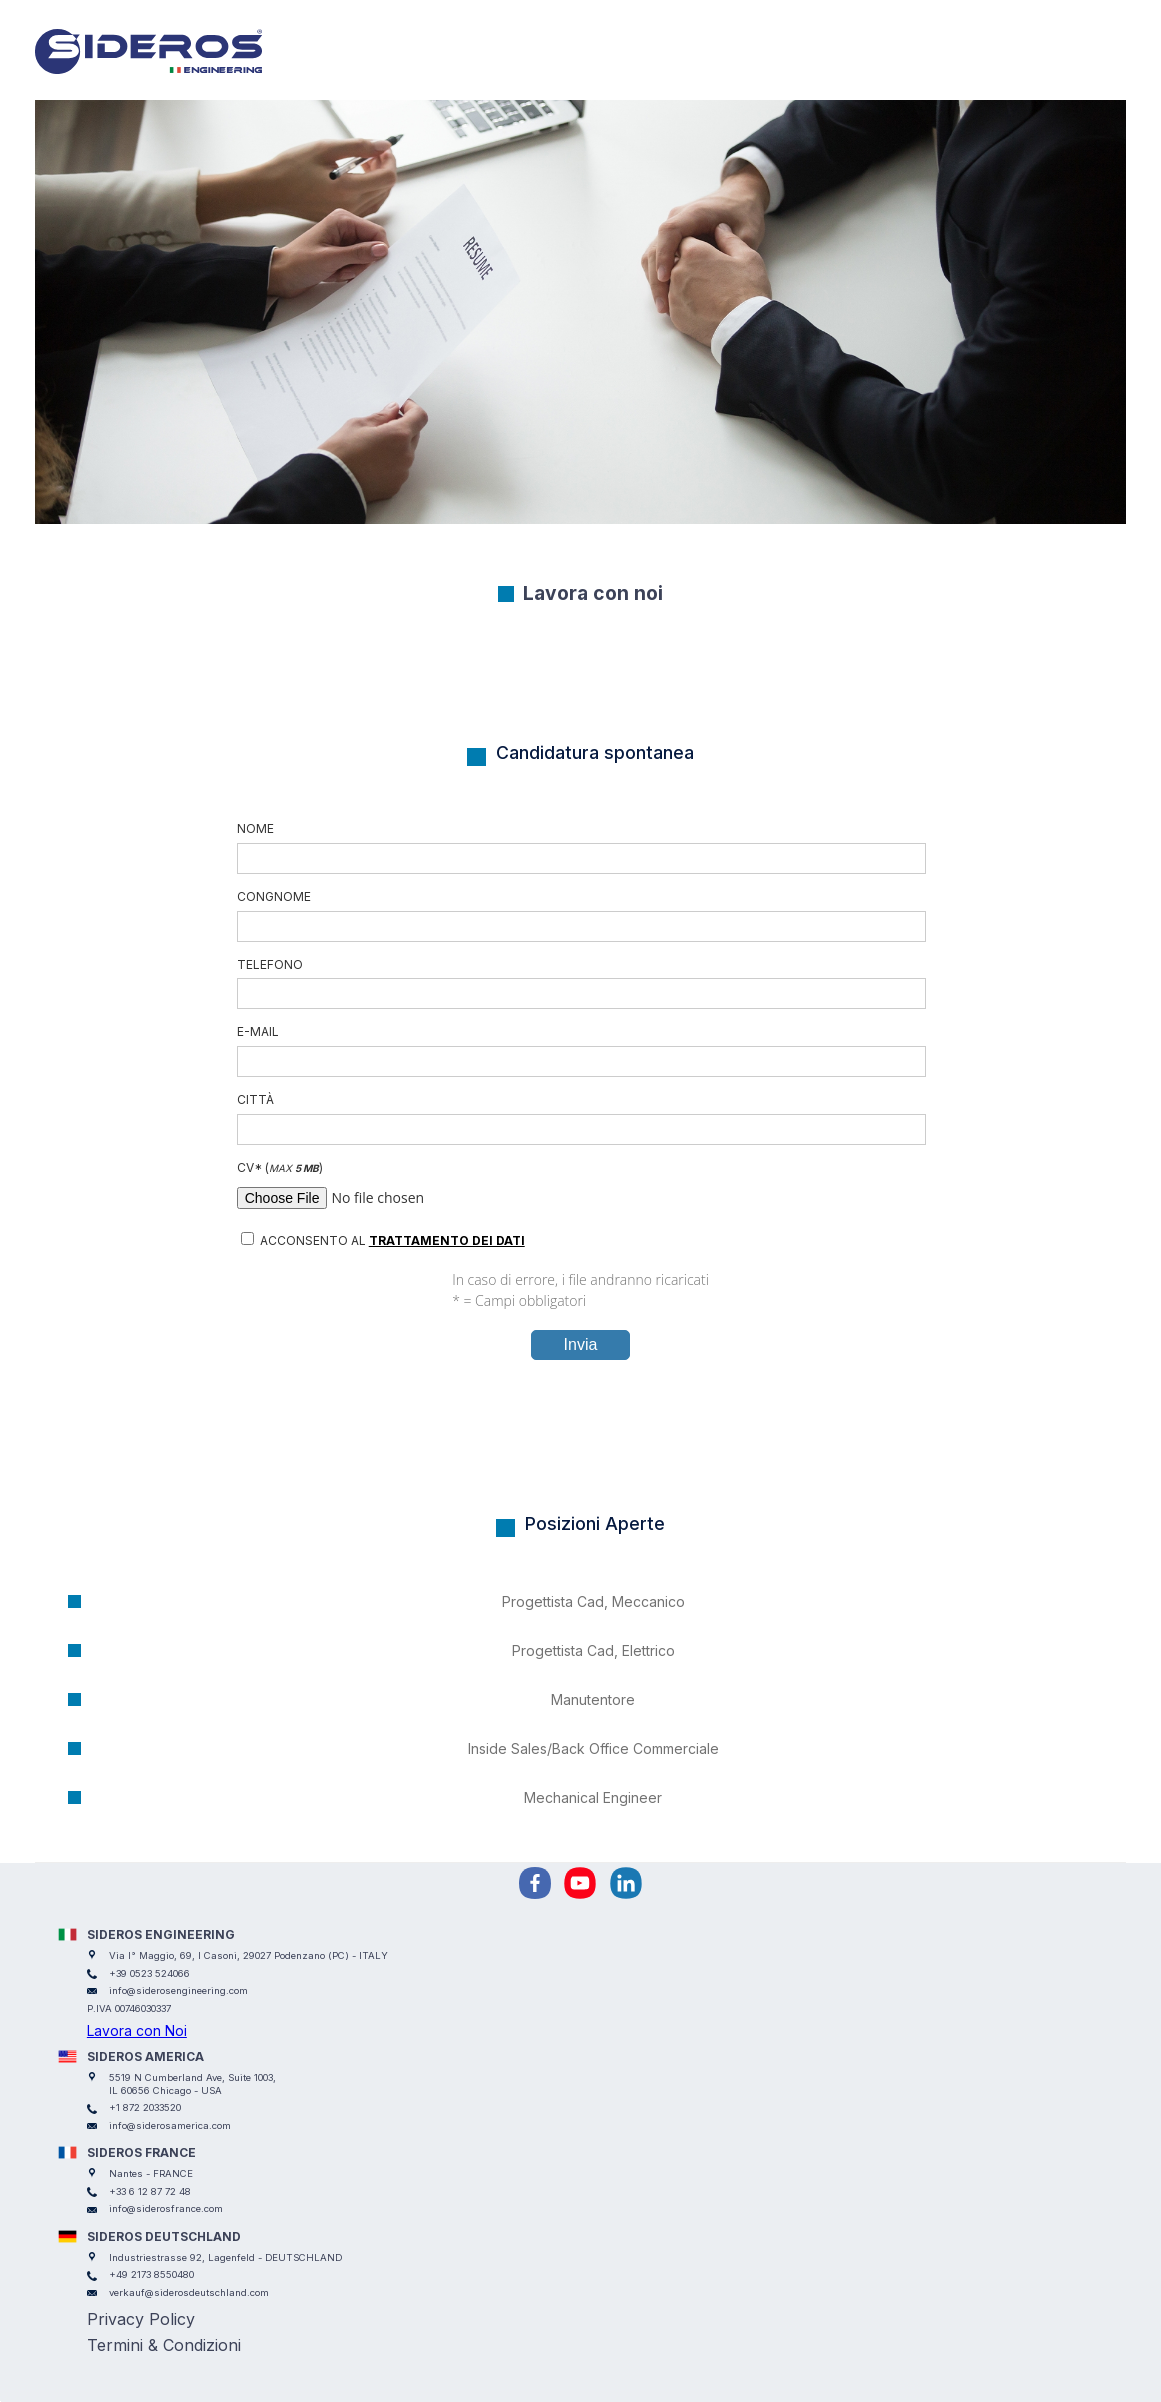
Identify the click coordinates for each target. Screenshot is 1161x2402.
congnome (581, 915)
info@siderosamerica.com (170, 2125)
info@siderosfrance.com (166, 2208)
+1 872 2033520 (145, 2107)
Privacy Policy (141, 2319)
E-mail (581, 1050)
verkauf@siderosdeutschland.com (189, 2292)
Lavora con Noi (137, 2030)
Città (581, 1118)
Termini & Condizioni (164, 2345)
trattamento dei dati (447, 1240)
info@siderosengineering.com (178, 1990)
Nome (581, 847)
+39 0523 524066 (149, 1973)
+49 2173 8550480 (151, 2274)
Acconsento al (383, 1240)
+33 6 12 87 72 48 (150, 2191)
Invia (581, 1344)
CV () (581, 1187)
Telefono (581, 983)
